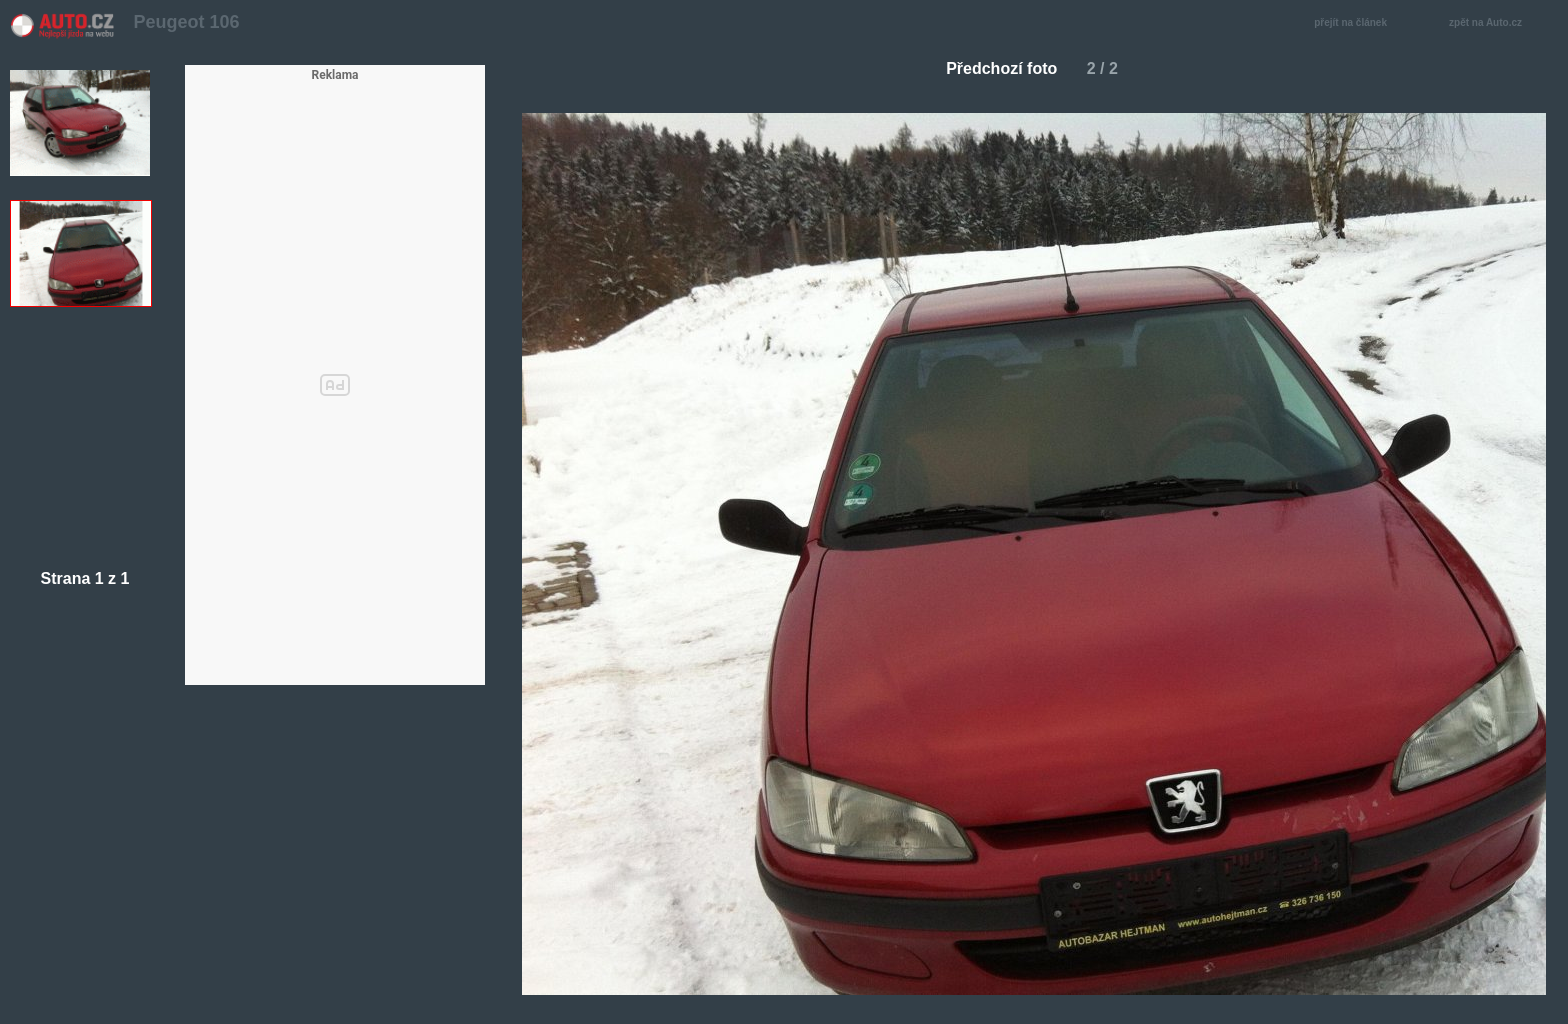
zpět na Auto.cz (1496, 23)
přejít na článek (1356, 23)
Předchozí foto (993, 68)
